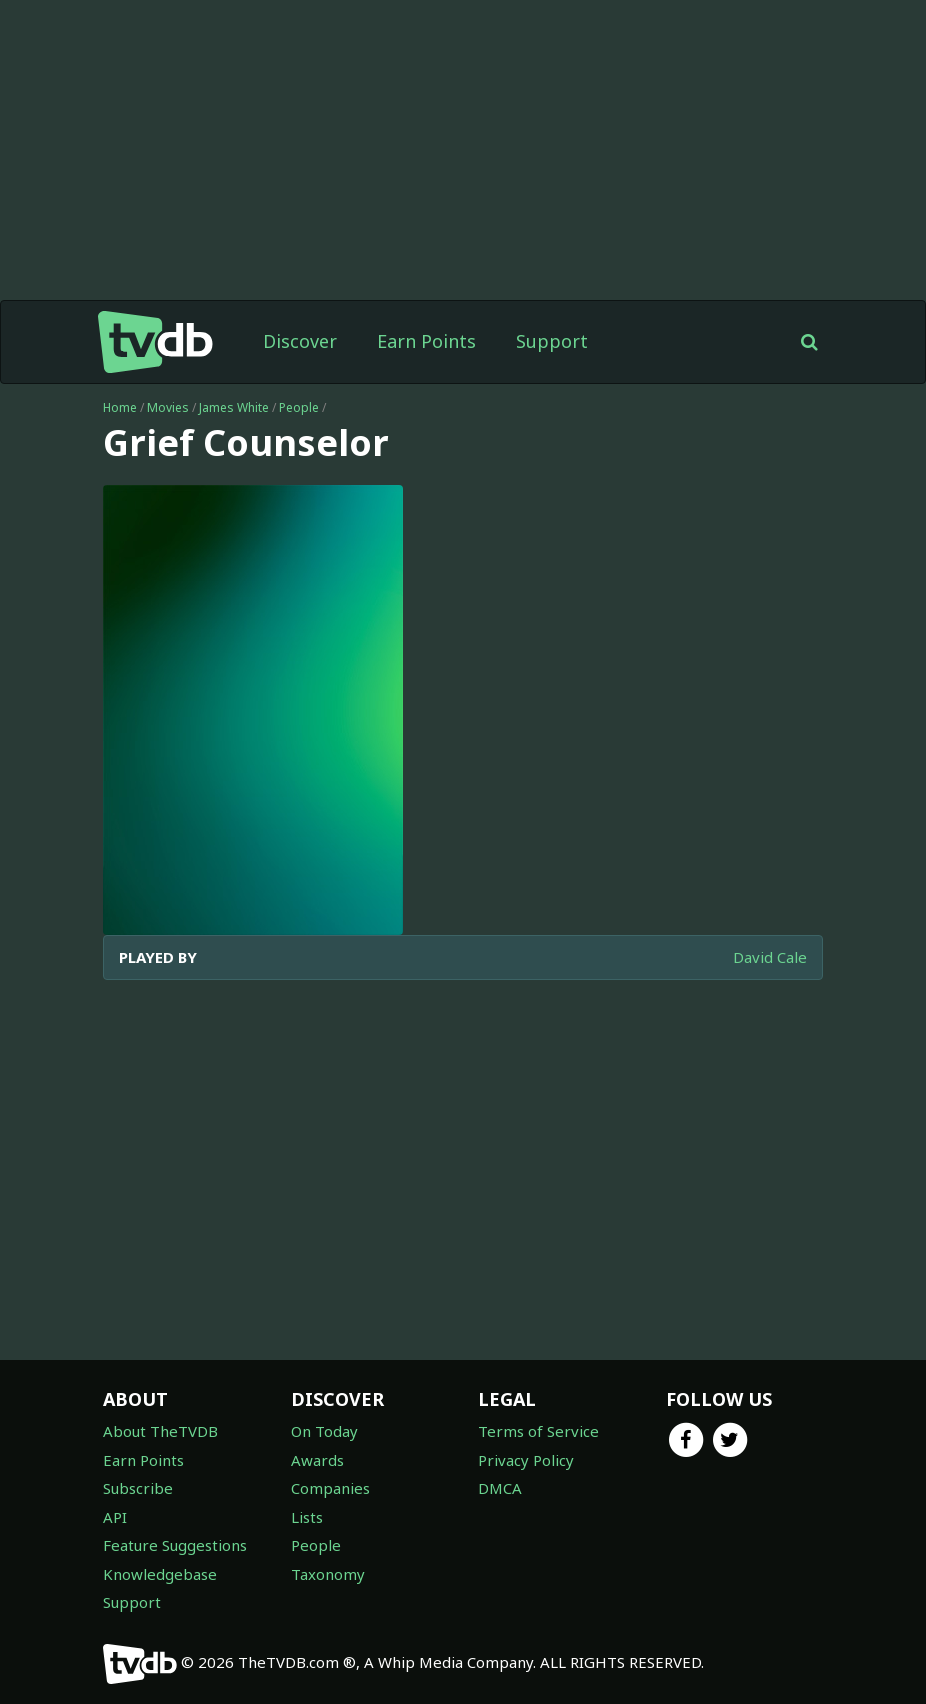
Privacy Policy (526, 1460)
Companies (330, 1488)
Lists (307, 1517)
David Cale (770, 957)
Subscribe (138, 1488)
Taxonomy (328, 1574)
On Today (324, 1431)
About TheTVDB (160, 1431)
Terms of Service (538, 1431)
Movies (168, 407)
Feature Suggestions (175, 1545)
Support (552, 341)
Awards (317, 1460)
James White (234, 407)
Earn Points (426, 341)
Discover (300, 341)
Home (120, 407)
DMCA (500, 1488)
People (299, 407)
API (115, 1517)
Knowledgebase (160, 1574)
